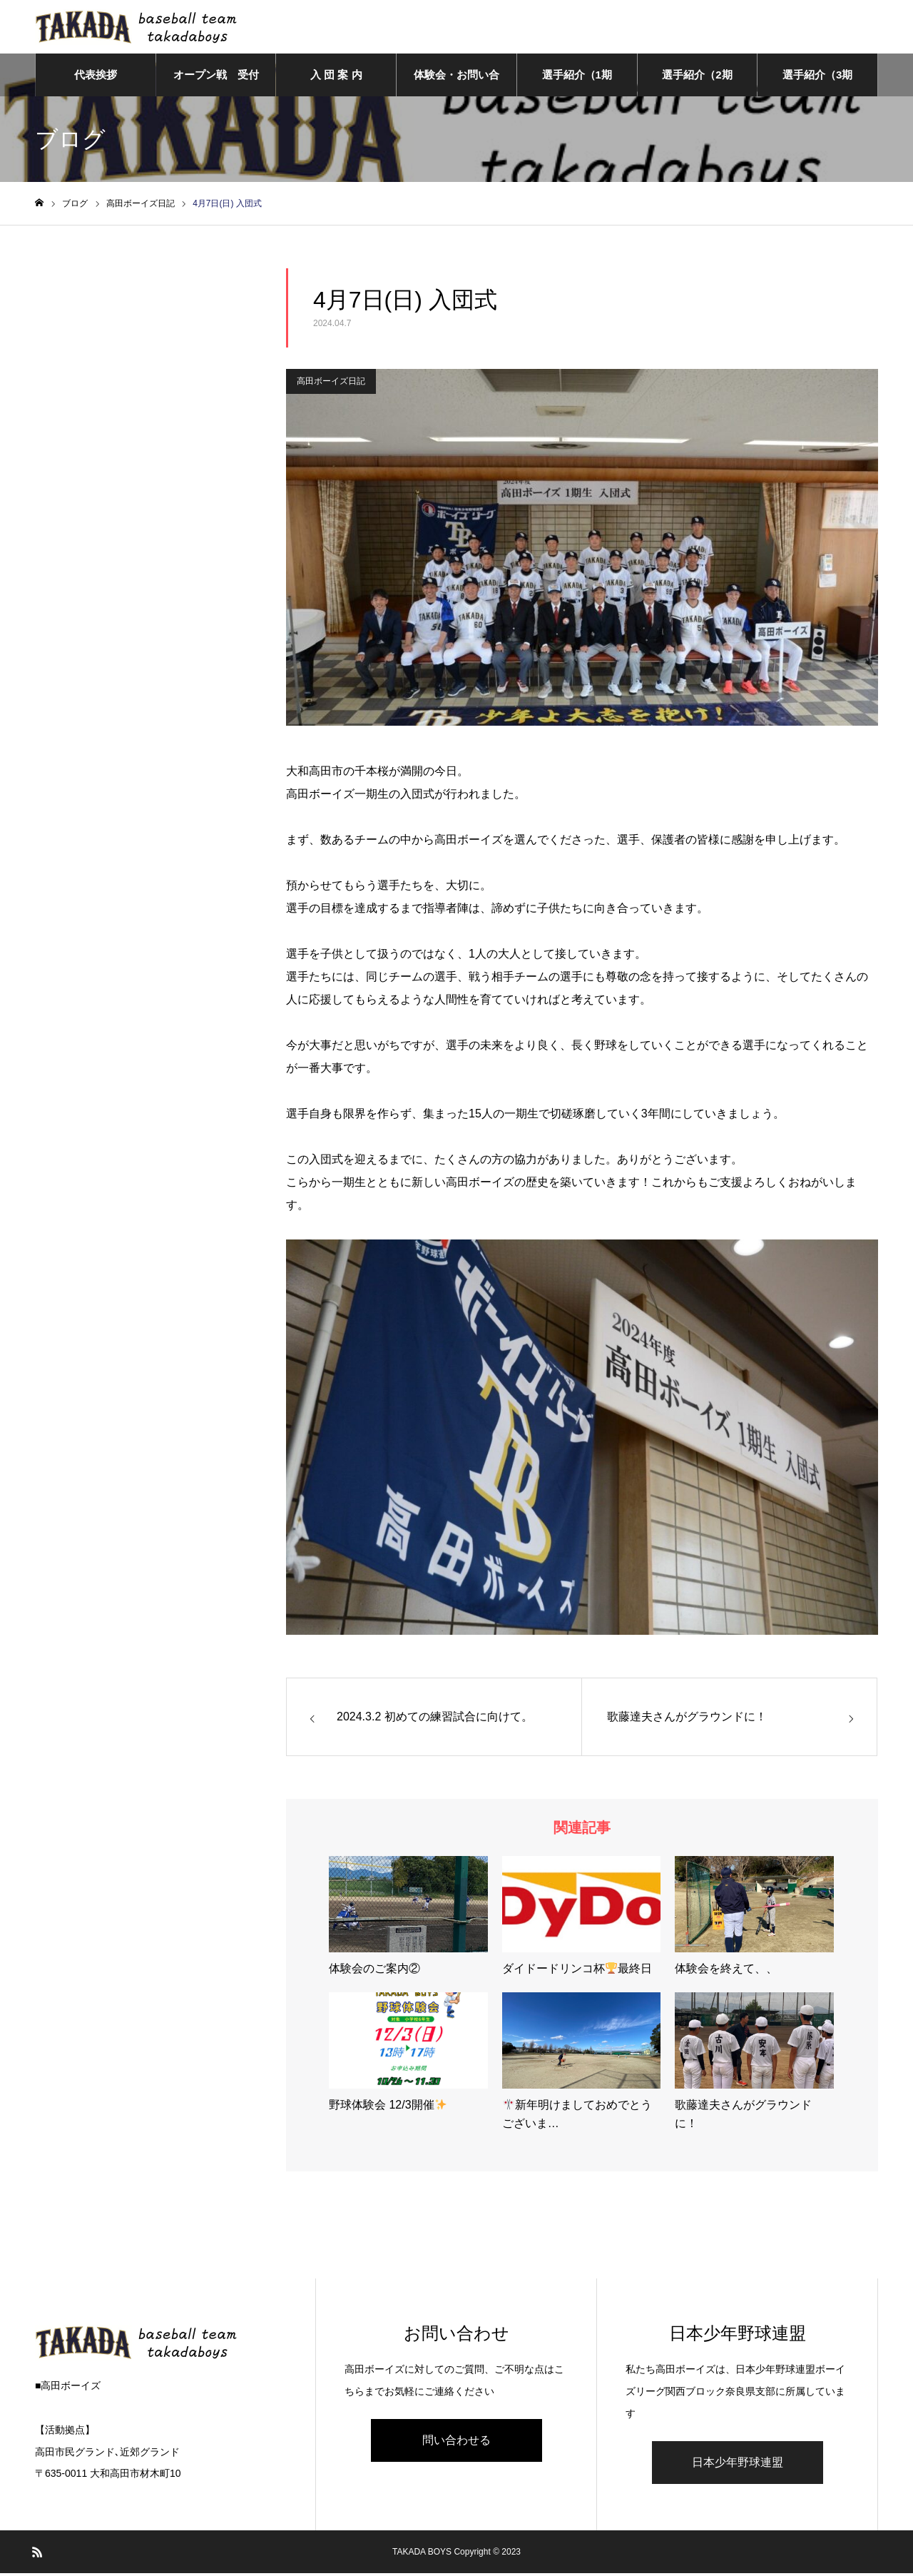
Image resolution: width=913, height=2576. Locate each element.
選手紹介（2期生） (697, 86)
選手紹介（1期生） (577, 86)
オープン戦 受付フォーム (216, 86)
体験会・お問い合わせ (456, 86)
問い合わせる (456, 2443)
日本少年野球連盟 (737, 2465)
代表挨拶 (95, 78)
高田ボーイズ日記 (331, 385)
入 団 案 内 (336, 78)
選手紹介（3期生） (817, 86)
